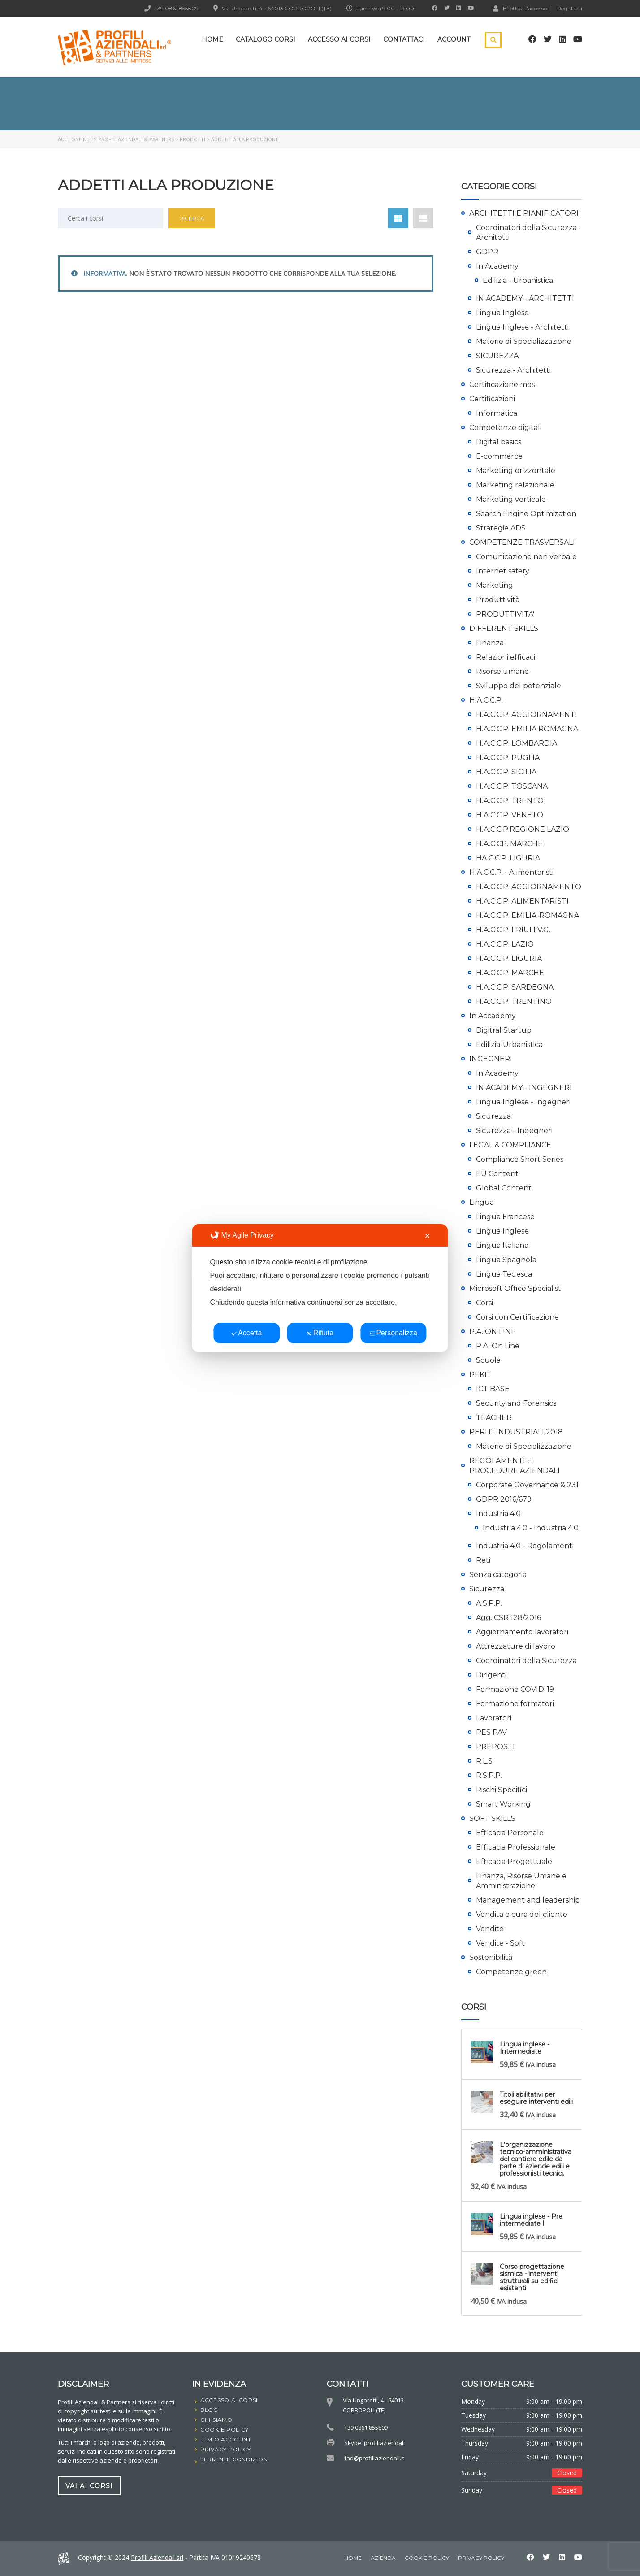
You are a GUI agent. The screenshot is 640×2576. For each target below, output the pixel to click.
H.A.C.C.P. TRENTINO (514, 1001)
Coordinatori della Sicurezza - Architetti (528, 232)
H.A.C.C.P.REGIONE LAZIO (522, 829)
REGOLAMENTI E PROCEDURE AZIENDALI (514, 1465)
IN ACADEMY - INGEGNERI (524, 1087)
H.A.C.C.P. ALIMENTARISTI (522, 901)
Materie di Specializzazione (523, 341)
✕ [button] (427, 1236)
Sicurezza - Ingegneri (514, 1130)
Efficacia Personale (510, 1833)
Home (212, 39)
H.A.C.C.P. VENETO (509, 815)
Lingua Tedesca (504, 1274)
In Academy (497, 266)
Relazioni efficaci (505, 657)
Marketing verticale (511, 499)
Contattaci (404, 39)
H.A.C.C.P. (486, 700)
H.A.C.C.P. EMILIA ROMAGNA (527, 729)
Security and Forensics (516, 1403)
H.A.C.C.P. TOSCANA (512, 786)
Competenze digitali (505, 427)
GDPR (487, 252)
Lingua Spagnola (506, 1259)
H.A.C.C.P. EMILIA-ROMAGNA (527, 915)
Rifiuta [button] (320, 1333)
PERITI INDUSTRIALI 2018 (516, 1432)
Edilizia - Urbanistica (518, 280)
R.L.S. (485, 1761)
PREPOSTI (495, 1746)
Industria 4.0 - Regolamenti (525, 1546)
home (353, 2557)
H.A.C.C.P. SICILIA (506, 772)
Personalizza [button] (393, 1333)
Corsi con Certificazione (517, 1317)
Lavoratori (493, 1718)
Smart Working (503, 1804)
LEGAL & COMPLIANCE (510, 1145)
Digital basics (498, 442)
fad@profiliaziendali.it (374, 2458)
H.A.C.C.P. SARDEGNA (515, 987)
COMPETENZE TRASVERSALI (522, 542)
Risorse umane (502, 671)
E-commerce (499, 456)
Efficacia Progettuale (514, 1861)
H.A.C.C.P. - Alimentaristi (511, 872)
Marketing (494, 585)
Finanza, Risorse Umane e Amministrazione (521, 1881)
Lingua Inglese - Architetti (522, 327)
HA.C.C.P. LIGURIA (508, 858)
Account (453, 39)
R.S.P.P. (489, 1775)
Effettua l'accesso (520, 8)
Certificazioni (492, 399)
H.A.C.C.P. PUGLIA (508, 757)
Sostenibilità (490, 1957)
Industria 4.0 (498, 1513)
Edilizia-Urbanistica (509, 1044)
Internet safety (502, 571)
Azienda (383, 2557)
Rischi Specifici (501, 1789)
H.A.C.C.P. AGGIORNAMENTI (526, 714)
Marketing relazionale (515, 485)
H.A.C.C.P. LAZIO (505, 944)
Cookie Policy (427, 2557)
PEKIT (480, 1374)
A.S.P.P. (489, 1603)
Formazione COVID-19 (515, 1689)
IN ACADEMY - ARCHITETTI (525, 298)
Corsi (484, 1303)
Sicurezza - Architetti (513, 370)
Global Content (504, 1188)
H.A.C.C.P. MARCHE (510, 973)
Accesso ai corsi (339, 39)
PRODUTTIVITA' (505, 614)
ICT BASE (493, 1389)
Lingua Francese (505, 1216)
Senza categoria (498, 1574)
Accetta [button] (246, 1333)
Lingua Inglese (502, 312)
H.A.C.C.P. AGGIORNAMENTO (528, 886)
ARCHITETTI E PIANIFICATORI (524, 213)
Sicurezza (493, 1116)
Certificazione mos (502, 384)
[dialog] (320, 1288)
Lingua (481, 1202)
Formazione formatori (515, 1703)
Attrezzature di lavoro (515, 1646)
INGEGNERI (490, 1059)
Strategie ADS (501, 528)
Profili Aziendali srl (157, 2557)
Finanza (490, 643)
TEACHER (494, 1417)
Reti (483, 1560)
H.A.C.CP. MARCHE (509, 843)
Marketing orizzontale (515, 470)
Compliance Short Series (519, 1159)
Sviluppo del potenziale (518, 686)
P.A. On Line (497, 1346)
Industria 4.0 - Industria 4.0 (531, 1528)
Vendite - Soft (500, 1943)
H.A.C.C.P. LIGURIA (509, 958)
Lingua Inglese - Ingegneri (523, 1102)
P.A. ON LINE (492, 1331)
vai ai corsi (89, 2485)
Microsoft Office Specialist (515, 1288)
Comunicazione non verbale (526, 556)
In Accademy (492, 1016)
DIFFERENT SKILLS (503, 628)
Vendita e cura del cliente (521, 1914)
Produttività (497, 599)
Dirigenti (491, 1675)
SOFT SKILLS (492, 1818)
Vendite (490, 1928)
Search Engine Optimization (526, 513)
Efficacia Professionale (515, 1847)
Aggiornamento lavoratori (522, 1632)
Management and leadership (528, 1900)
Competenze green (511, 1972)
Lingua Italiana (502, 1245)
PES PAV (491, 1732)
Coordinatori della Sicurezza (526, 1660)
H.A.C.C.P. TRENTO (510, 800)
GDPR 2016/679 (504, 1499)
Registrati (569, 8)
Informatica (496, 413)
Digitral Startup (504, 1030)
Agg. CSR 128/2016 (508, 1617)
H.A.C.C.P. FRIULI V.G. (513, 929)
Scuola (488, 1360)
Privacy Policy (481, 2557)
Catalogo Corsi (265, 39)
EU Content (497, 1173)
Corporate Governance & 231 (527, 1485)
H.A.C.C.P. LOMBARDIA (516, 743)
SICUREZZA (497, 356)
